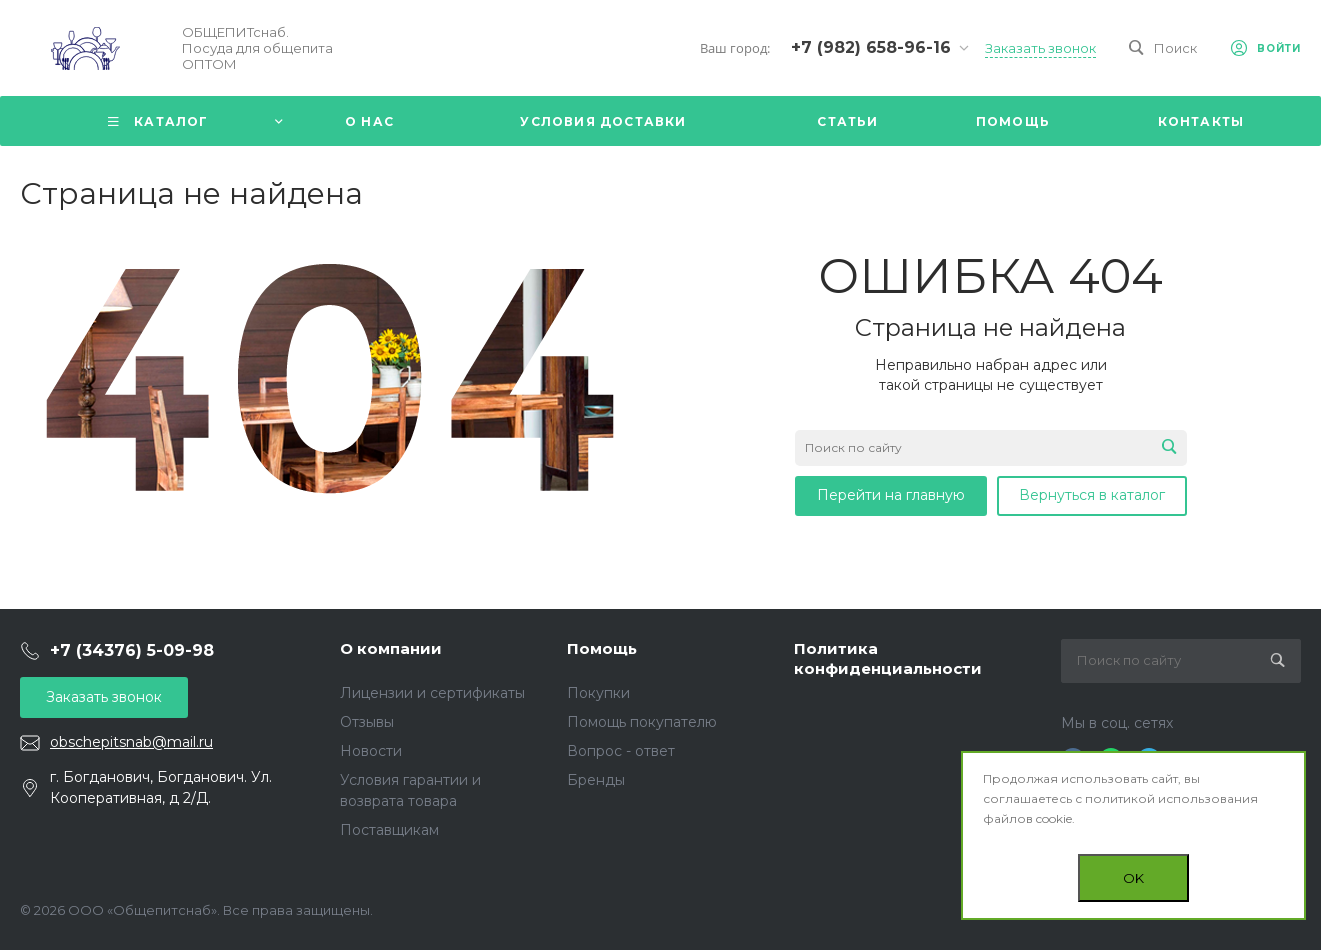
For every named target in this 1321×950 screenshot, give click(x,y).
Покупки (598, 693)
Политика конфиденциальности (888, 658)
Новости (371, 751)
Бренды (596, 780)
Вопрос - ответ (621, 751)
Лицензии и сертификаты (432, 693)
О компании (391, 648)
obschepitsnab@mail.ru (131, 742)
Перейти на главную (891, 495)
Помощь (602, 648)
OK (1133, 878)
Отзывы (367, 722)
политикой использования (1171, 798)
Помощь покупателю (642, 722)
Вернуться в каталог (1092, 495)
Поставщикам (389, 830)
